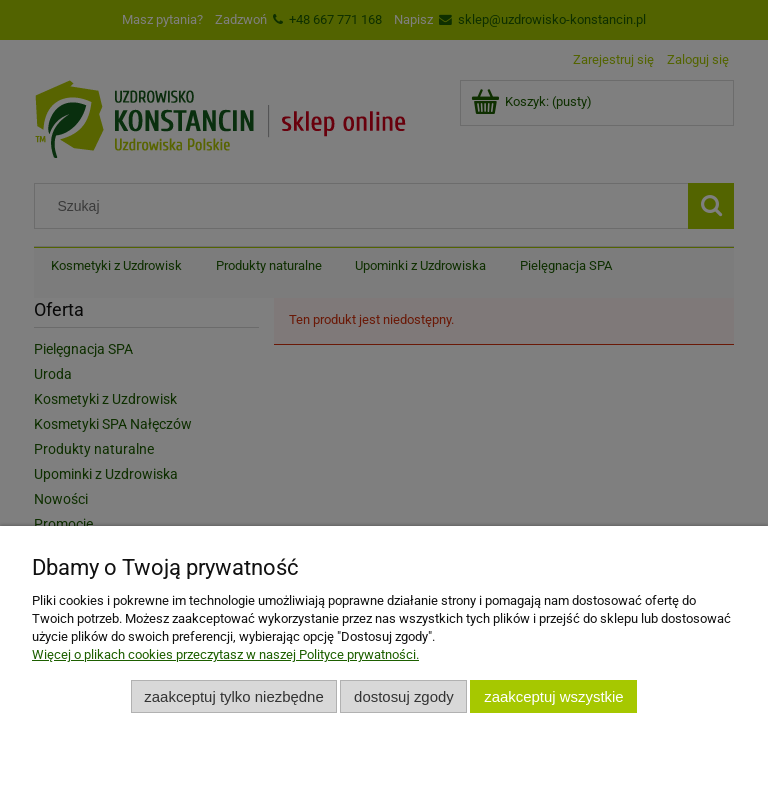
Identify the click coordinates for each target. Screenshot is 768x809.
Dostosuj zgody (404, 696)
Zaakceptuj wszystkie (553, 696)
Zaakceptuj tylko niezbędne (233, 696)
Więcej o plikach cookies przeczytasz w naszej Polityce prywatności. (225, 654)
